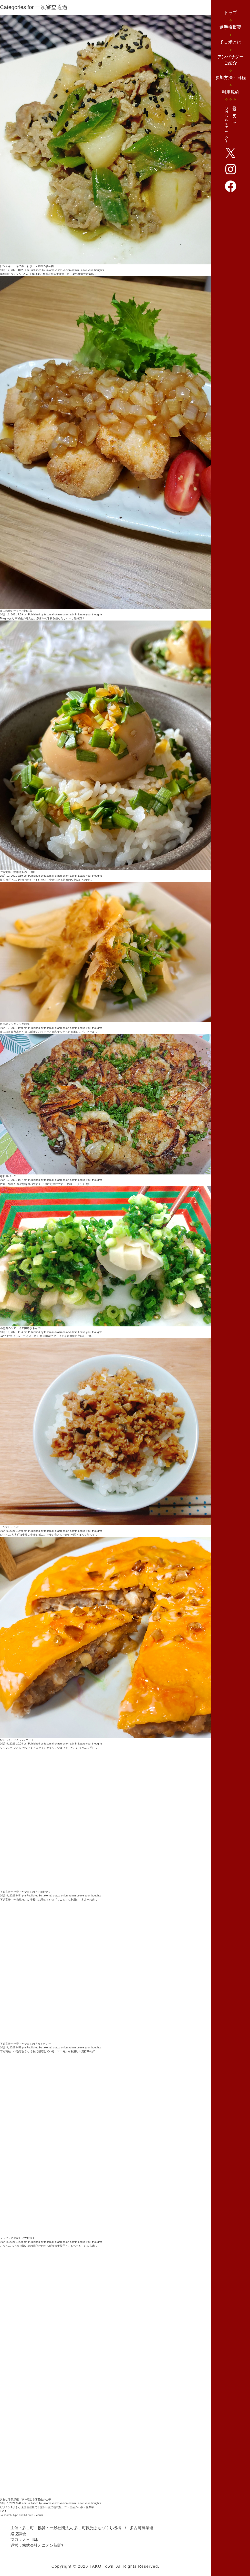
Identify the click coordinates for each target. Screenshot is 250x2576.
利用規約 (230, 92)
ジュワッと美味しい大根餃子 (17, 2237)
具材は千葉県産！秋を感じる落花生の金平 (25, 2499)
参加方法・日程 (230, 77)
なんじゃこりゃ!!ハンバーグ (17, 1739)
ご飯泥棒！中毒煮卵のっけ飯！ (19, 872)
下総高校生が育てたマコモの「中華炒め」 (25, 1891)
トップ (230, 12)
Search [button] (38, 2515)
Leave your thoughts (92, 270)
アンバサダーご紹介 (230, 59)
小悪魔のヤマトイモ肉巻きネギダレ (21, 1328)
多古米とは (230, 42)
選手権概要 (230, 27)
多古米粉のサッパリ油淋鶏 (16, 610)
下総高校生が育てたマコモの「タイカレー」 (27, 2043)
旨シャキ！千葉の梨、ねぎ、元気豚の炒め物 (27, 266)
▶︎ (5, 2510)
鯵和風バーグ (8, 1176)
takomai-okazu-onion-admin (62, 270)
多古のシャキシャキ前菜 (15, 1023)
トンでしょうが (9, 1526)
